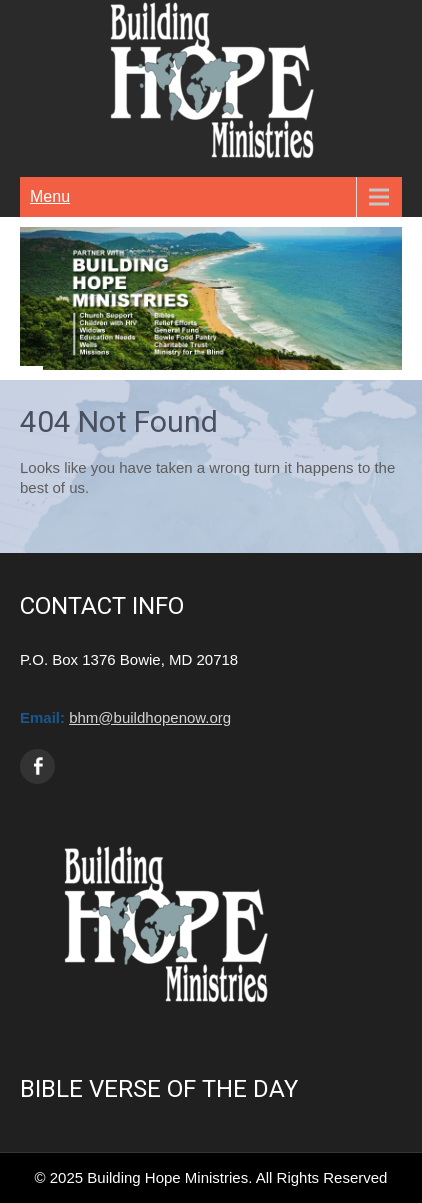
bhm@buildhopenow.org (150, 717)
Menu (50, 196)
